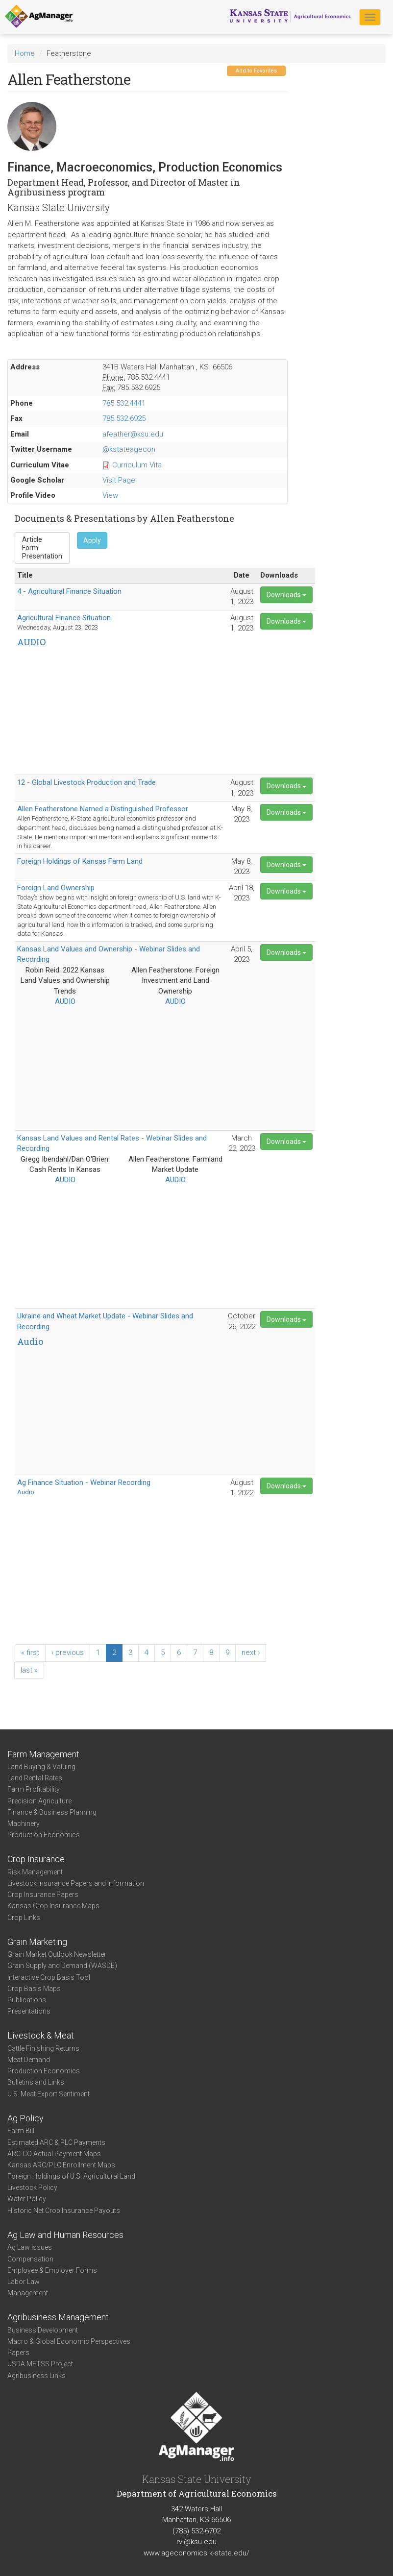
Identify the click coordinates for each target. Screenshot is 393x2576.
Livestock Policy (32, 2187)
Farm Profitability (33, 1789)
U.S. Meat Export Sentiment (48, 2094)
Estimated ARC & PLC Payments (56, 2142)
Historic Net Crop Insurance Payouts (63, 2210)
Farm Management (43, 1754)
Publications (26, 2000)
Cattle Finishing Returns (43, 2048)
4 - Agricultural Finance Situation (69, 591)
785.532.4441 (124, 403)
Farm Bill (20, 2131)
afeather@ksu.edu (132, 434)
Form (42, 548)
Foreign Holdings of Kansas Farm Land (80, 861)
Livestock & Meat (40, 2035)
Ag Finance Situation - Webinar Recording (83, 1482)
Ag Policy (25, 2118)
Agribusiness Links (36, 2376)
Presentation (42, 556)
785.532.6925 (124, 418)
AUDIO (65, 1001)
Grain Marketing (37, 1942)
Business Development (42, 2330)
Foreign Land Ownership (56, 887)
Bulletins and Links (35, 2082)
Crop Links (23, 1917)
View (110, 495)
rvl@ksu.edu (196, 2541)
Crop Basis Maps (34, 1989)
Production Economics (43, 1835)
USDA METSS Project (40, 2364)
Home (25, 53)
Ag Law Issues (29, 2247)
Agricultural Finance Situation (64, 617)
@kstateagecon (128, 449)
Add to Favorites (256, 71)
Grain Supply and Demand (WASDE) (62, 1965)
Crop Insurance (36, 1859)
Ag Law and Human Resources (65, 2235)
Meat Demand (28, 2060)
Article (42, 539)
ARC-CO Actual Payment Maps (54, 2154)
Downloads (286, 595)
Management (27, 2293)
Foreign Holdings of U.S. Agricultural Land (71, 2176)
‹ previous (67, 1652)
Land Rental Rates (34, 1778)
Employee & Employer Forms (52, 2270)
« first (30, 1652)
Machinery (23, 1823)
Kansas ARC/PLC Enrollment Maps (61, 2165)
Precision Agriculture (39, 1801)
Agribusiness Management (58, 2317)
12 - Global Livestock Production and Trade (86, 782)
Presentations (28, 2011)
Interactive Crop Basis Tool (48, 1977)
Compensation (30, 2259)
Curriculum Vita (137, 465)
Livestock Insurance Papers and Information (75, 1883)
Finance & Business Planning (52, 1812)
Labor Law (23, 2281)
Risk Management (35, 1872)
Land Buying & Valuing (41, 1767)
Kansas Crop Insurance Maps (53, 1906)
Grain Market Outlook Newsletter (56, 1954)
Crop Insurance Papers (42, 1894)
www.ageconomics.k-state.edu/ (196, 2553)
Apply (92, 540)
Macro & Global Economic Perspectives (68, 2341)
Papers (18, 2353)
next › (251, 1652)
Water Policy (26, 2199)
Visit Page (118, 480)
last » (29, 1670)
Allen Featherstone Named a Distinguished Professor (102, 808)
